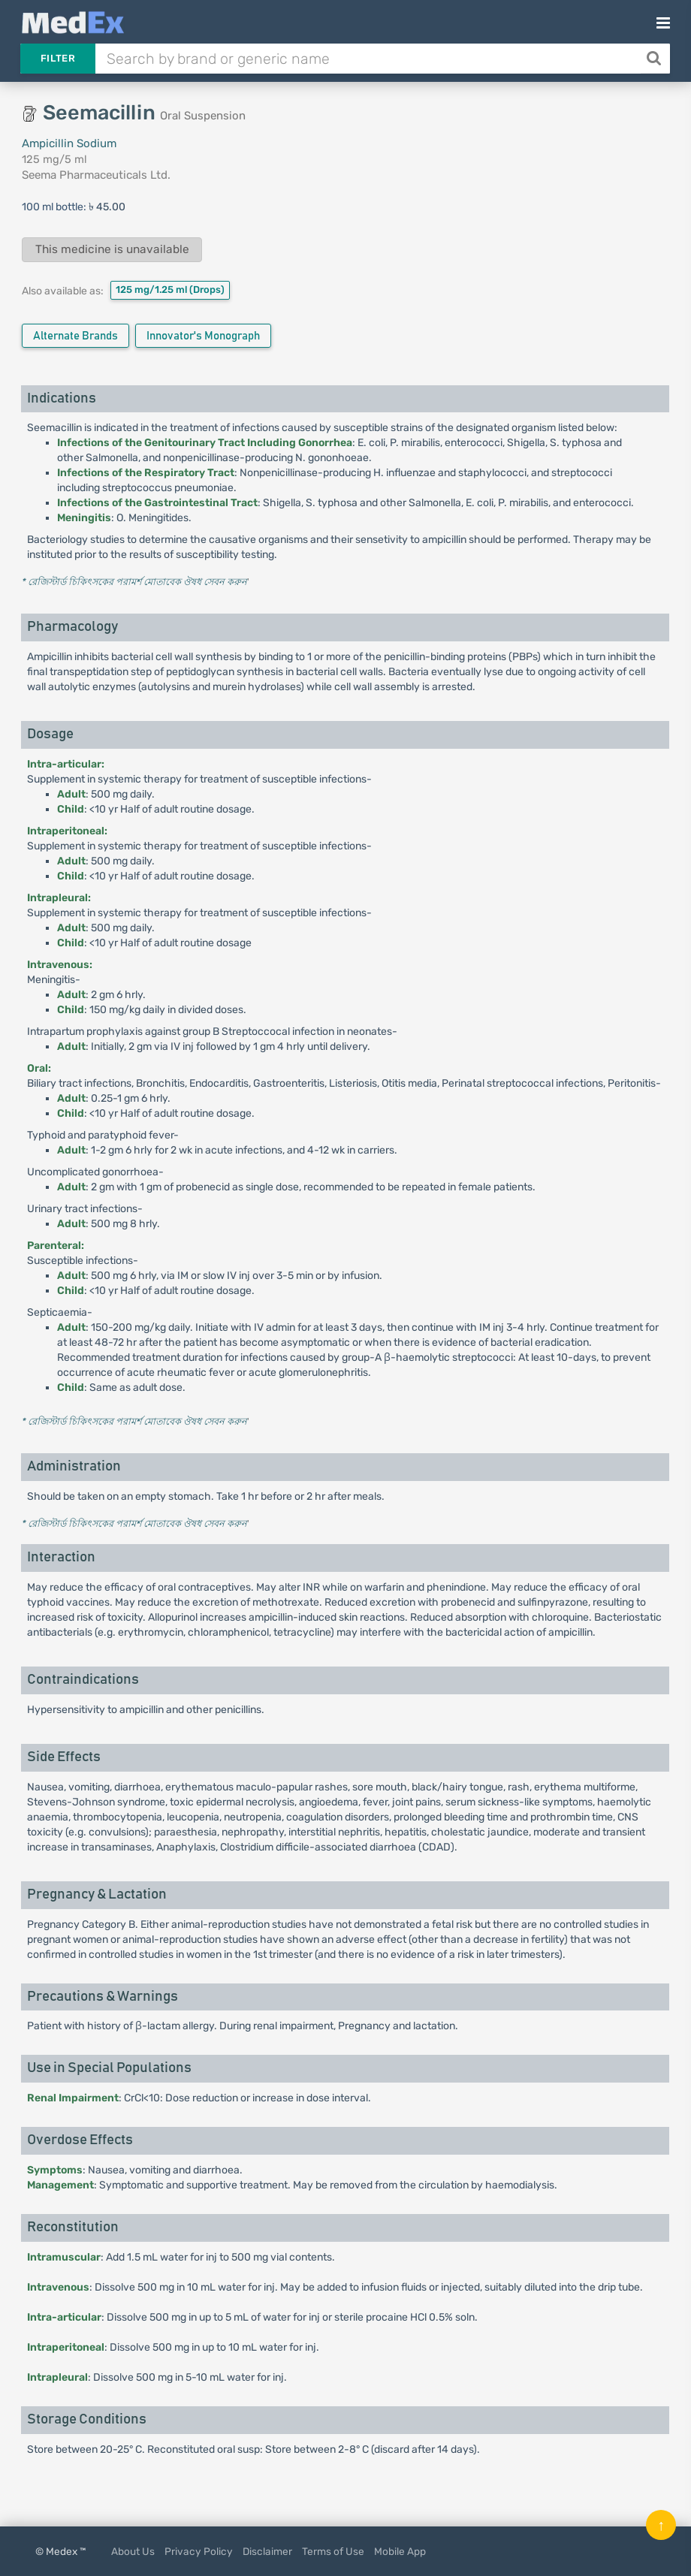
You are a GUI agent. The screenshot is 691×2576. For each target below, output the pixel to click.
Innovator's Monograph (203, 336)
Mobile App (400, 2551)
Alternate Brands (75, 336)
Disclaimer (267, 2551)
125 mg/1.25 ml (170, 289)
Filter (58, 58)
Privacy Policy (198, 2551)
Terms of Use (333, 2551)
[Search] (655, 59)
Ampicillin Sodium (69, 143)
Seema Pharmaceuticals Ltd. (96, 175)
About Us (133, 2551)
